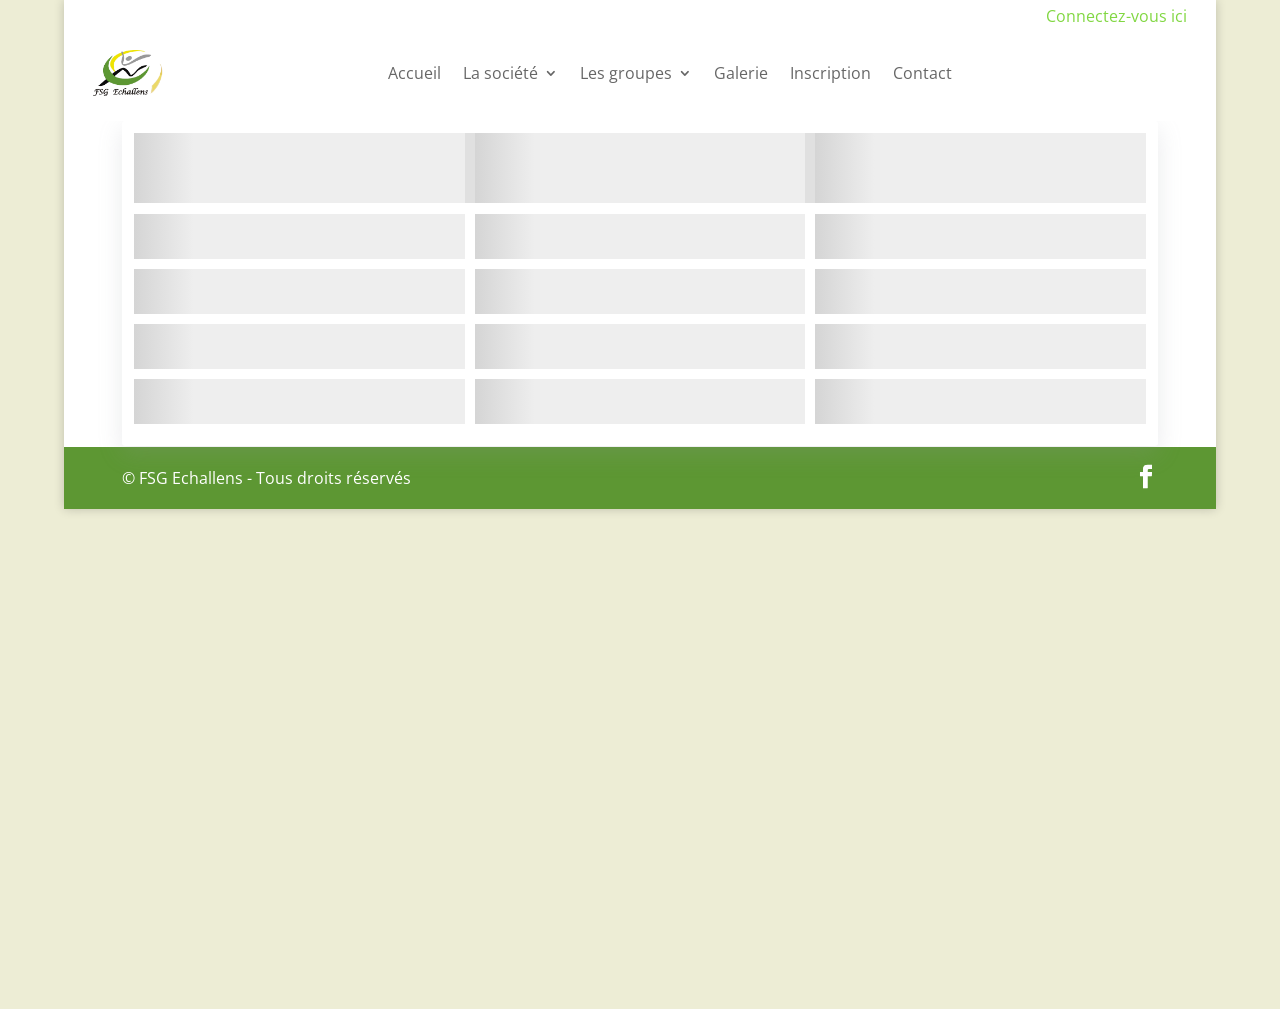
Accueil (414, 73)
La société (500, 73)
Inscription (830, 73)
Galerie (741, 73)
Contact (922, 73)
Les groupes (626, 73)
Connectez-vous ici (1116, 16)
